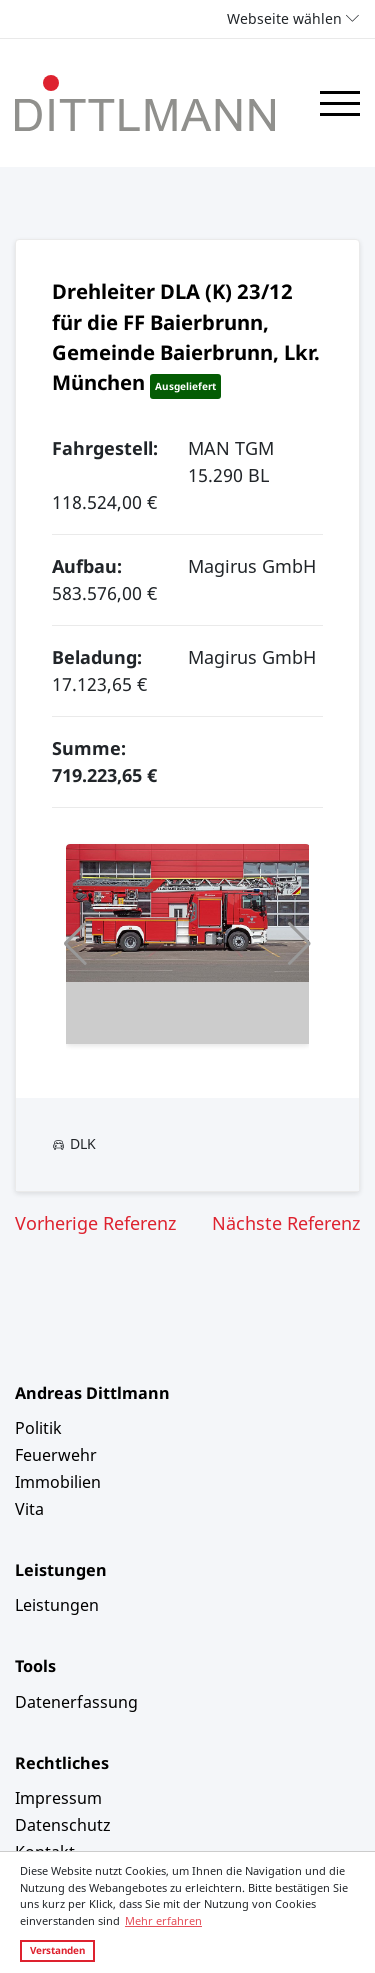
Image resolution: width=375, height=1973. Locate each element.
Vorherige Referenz (95, 1223)
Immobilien (58, 1482)
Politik (38, 1428)
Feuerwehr (56, 1455)
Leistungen (57, 1605)
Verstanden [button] (57, 1950)
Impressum (58, 1798)
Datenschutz (63, 1825)
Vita (29, 1509)
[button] (75, 944)
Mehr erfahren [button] (163, 1920)
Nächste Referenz (286, 1223)
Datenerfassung (76, 1702)
